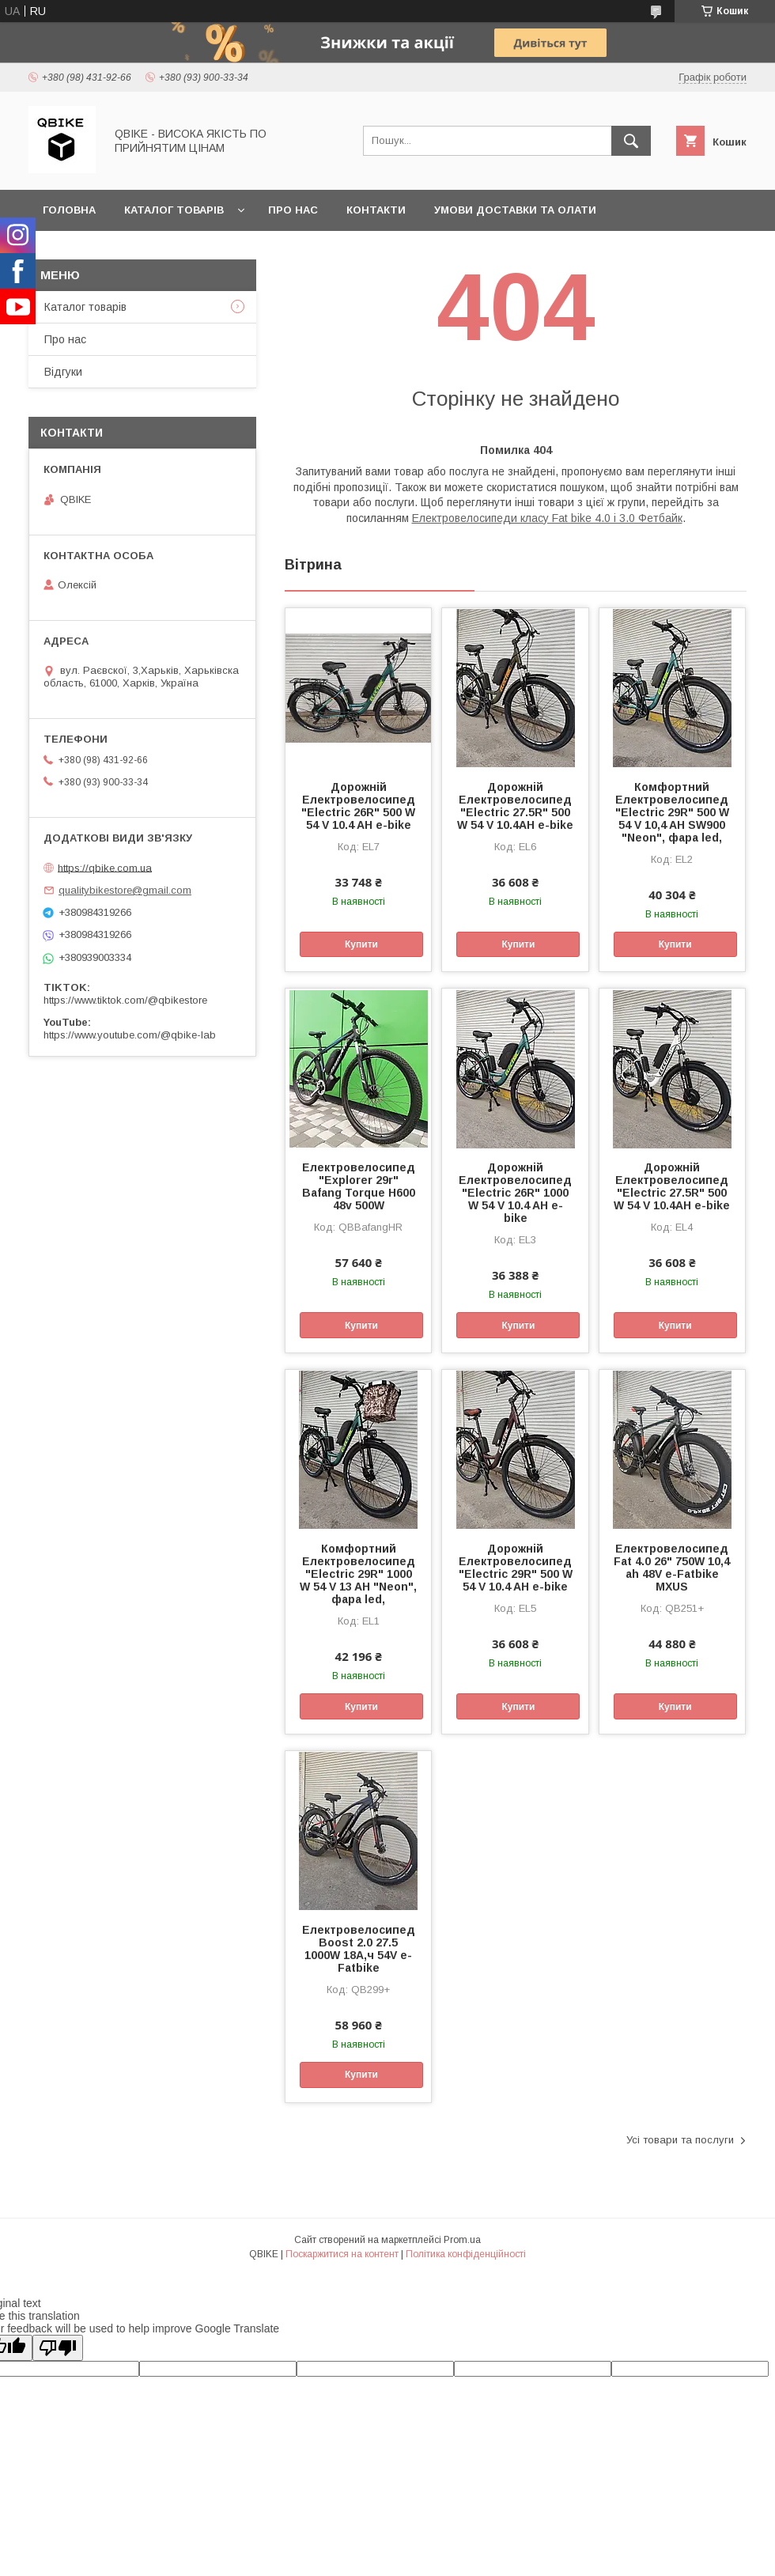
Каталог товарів (174, 210)
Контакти (376, 210)
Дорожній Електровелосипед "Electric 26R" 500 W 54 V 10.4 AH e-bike (358, 806)
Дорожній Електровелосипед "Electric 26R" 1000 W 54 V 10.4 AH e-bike (515, 1192)
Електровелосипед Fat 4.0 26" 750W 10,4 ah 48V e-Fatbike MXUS (672, 1567)
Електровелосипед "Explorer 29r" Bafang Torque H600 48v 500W (358, 1186)
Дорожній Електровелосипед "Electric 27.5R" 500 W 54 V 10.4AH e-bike (515, 806)
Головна (69, 210)
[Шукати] (631, 141)
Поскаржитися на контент (342, 2254)
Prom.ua (462, 2239)
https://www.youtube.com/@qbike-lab (129, 1035)
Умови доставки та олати (515, 210)
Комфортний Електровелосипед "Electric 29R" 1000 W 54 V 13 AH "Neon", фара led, (358, 1574)
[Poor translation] (57, 2348)
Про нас (293, 210)
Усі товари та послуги (680, 2140)
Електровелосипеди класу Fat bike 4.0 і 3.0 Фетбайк (547, 518)
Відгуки (63, 371)
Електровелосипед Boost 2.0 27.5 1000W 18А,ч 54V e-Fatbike (358, 1948)
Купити (361, 944)
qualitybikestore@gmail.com (125, 890)
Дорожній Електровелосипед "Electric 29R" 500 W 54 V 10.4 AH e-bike (516, 1567)
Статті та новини (97, 251)
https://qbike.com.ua (105, 867)
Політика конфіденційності (466, 2254)
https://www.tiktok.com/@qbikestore (125, 1000)
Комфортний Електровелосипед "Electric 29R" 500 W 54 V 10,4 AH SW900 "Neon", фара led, (672, 812)
